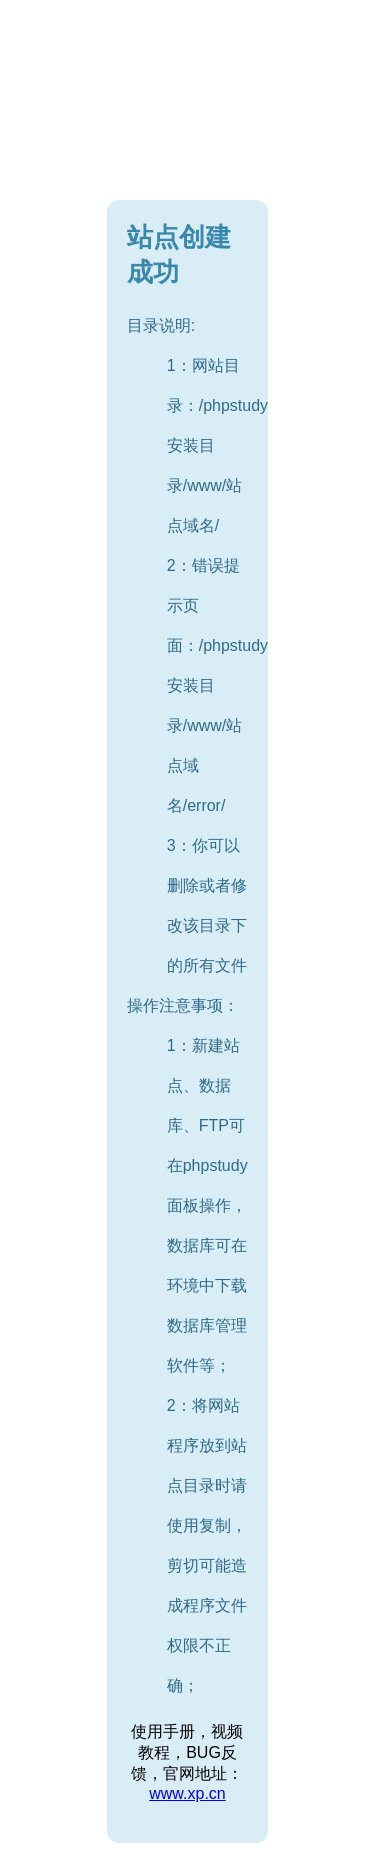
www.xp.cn (187, 1793)
